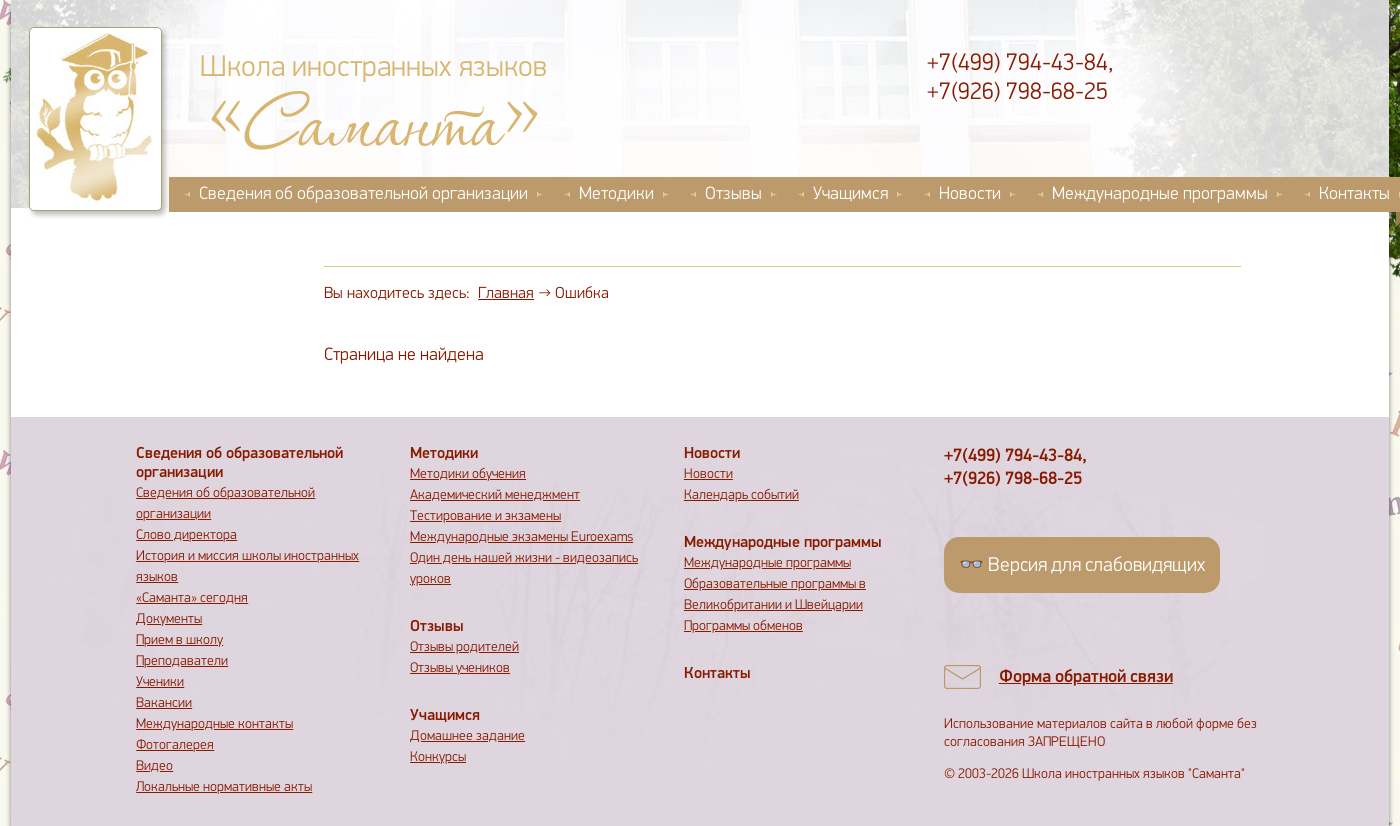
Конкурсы (438, 757)
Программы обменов (743, 626)
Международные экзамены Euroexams (521, 537)
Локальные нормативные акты (224, 787)
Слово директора (186, 535)
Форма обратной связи (1086, 677)
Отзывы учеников (460, 668)
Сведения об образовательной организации (363, 194)
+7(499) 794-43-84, (1020, 64)
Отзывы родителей (464, 647)
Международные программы (1160, 194)
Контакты (717, 674)
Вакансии (164, 703)
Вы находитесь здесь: (397, 294)
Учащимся (850, 194)
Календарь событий (741, 495)
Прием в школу (179, 640)
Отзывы (733, 194)
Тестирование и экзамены (485, 516)
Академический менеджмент (495, 495)
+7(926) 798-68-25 (1017, 93)
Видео (154, 766)
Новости (970, 194)
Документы (169, 619)
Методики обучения (468, 474)
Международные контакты (214, 724)
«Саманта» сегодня (192, 598)
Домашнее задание (467, 736)
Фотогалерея (175, 745)
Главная (506, 294)
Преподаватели (182, 661)
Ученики (160, 682)
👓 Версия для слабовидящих (1082, 566)
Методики (616, 194)
